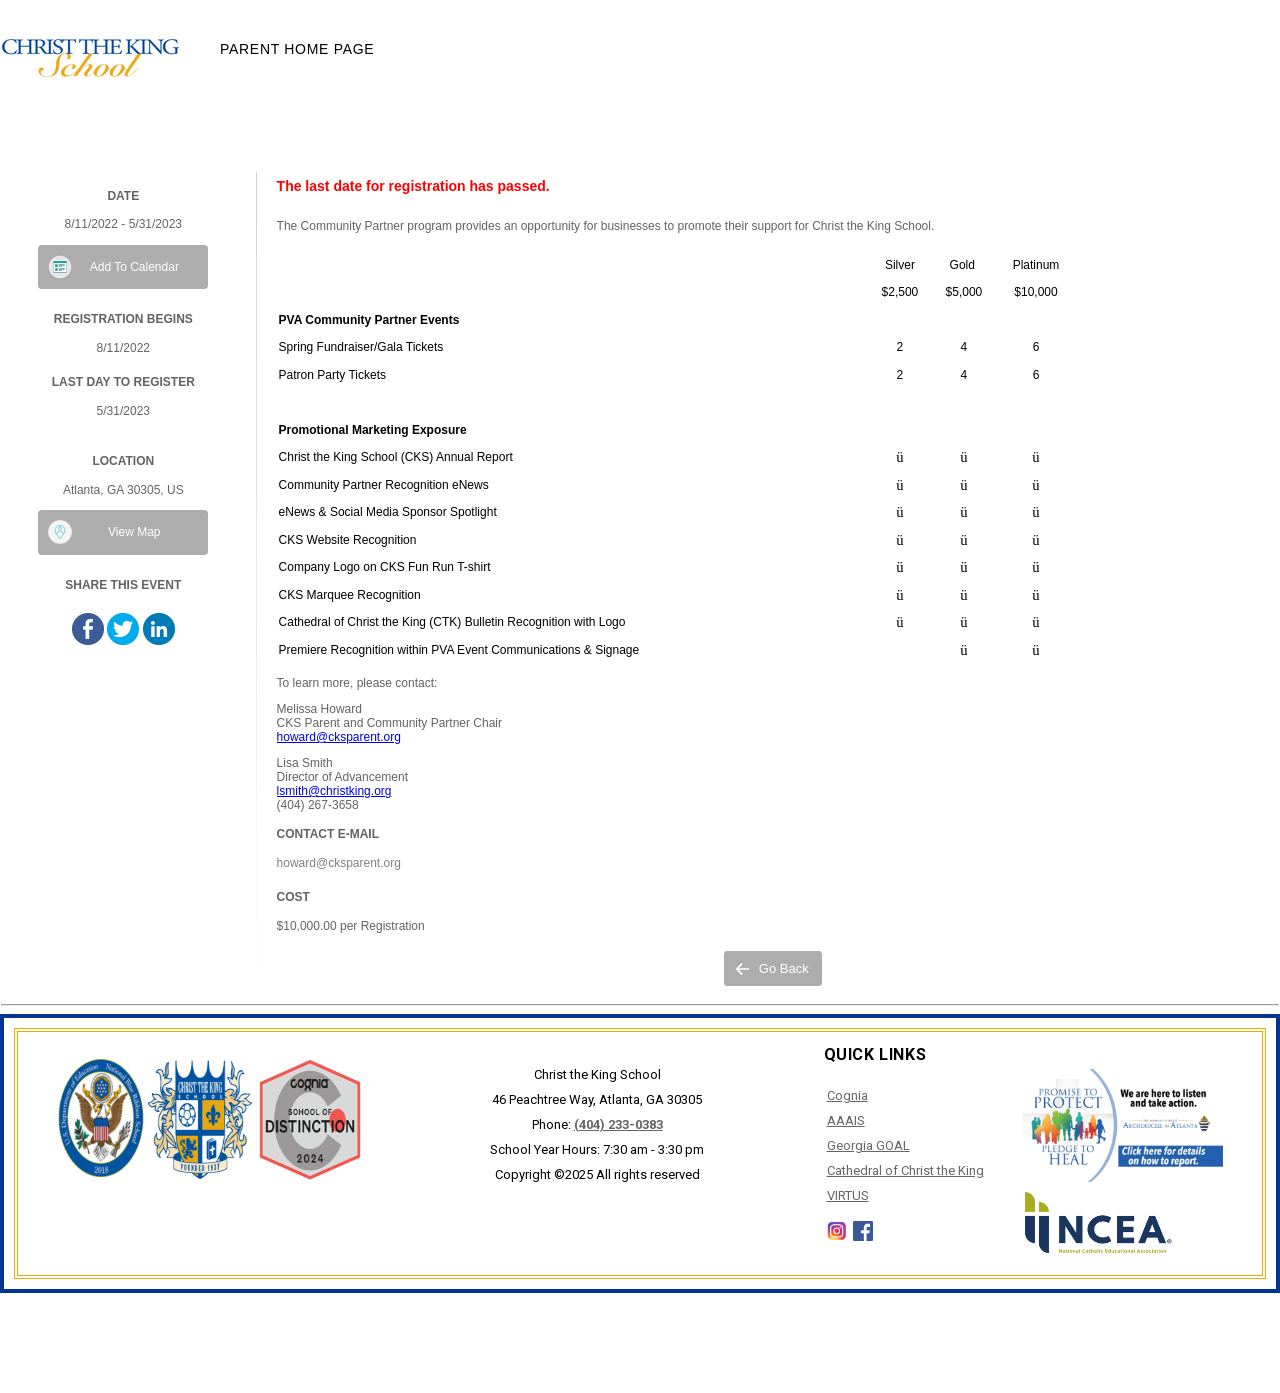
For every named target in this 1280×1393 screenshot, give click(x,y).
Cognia (847, 1095)
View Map (134, 532)
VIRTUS (848, 1195)
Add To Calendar (134, 267)
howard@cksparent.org (339, 737)
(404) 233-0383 (618, 1124)
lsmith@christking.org (334, 791)
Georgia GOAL (868, 1145)
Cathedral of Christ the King (905, 1170)
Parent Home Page (297, 49)
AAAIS (846, 1120)
